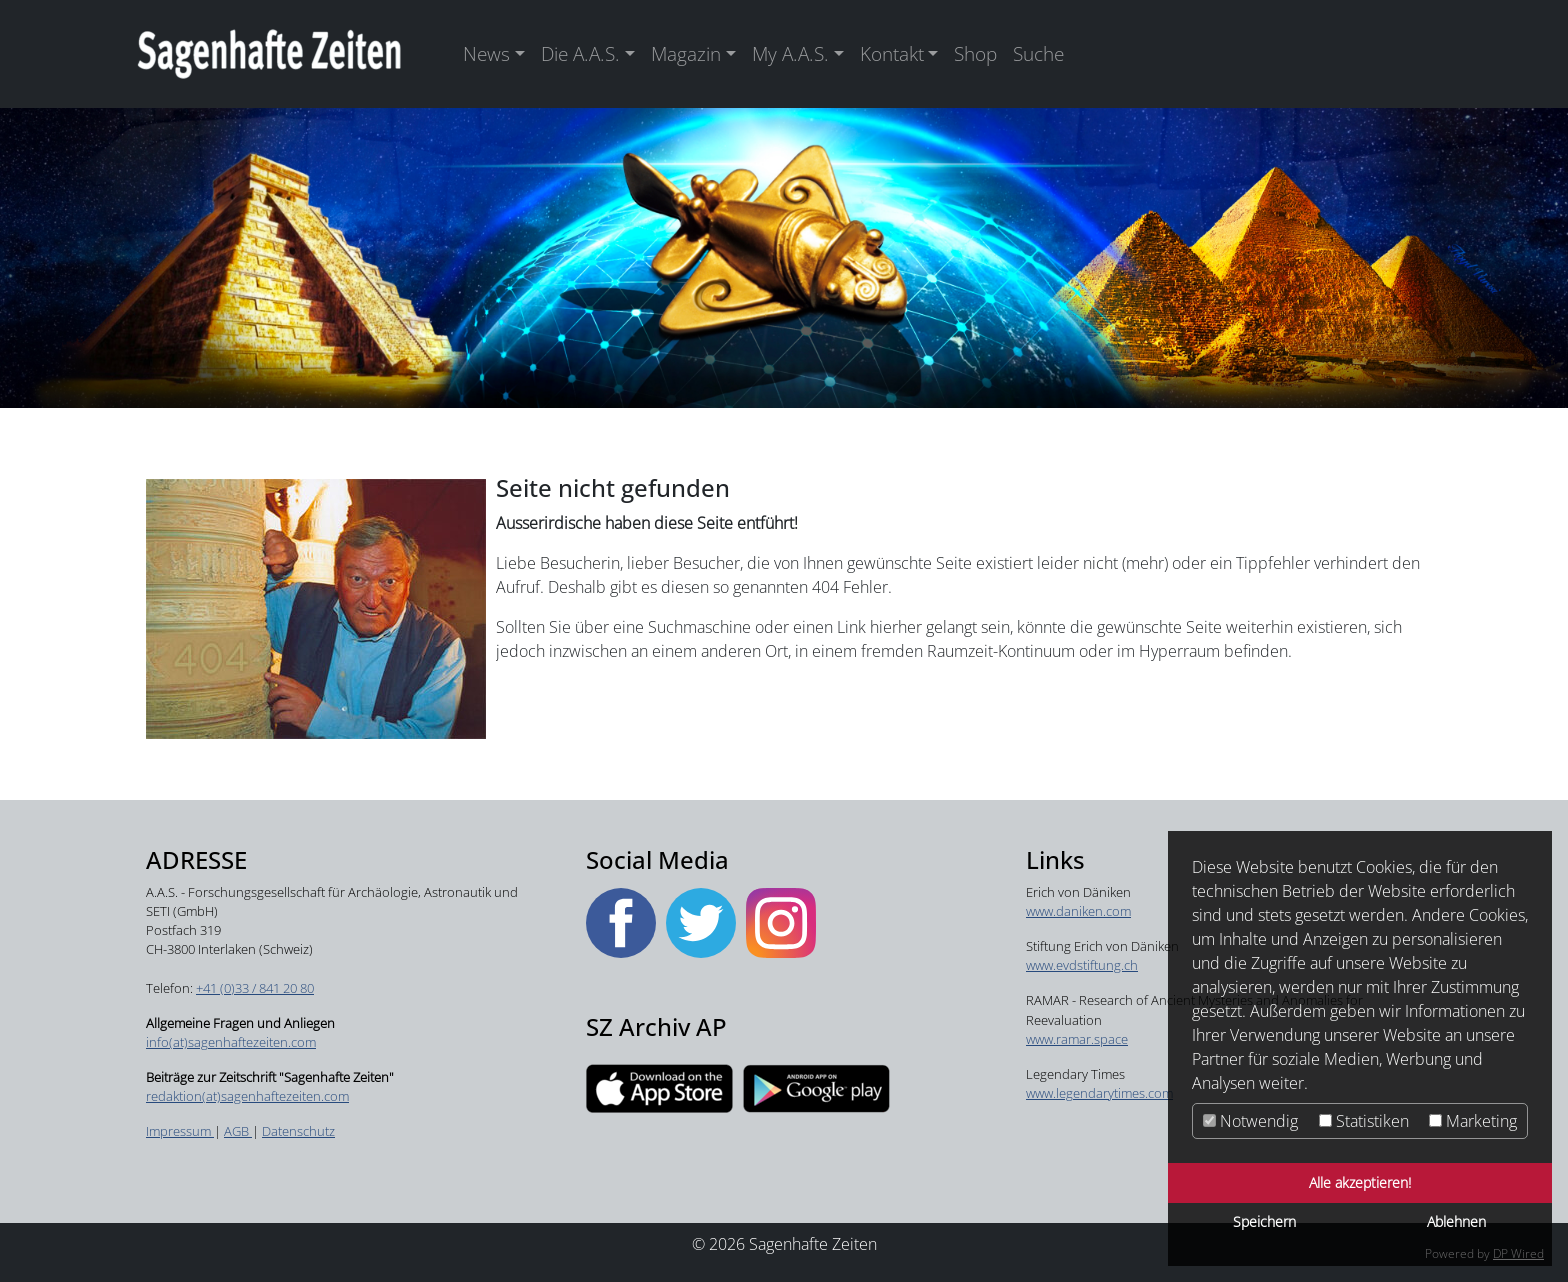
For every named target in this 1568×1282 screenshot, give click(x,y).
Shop (975, 53)
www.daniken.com (1078, 911)
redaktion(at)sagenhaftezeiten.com (247, 1096)
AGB (238, 1131)
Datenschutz (298, 1131)
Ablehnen (1456, 1221)
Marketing (1473, 1121)
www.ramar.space (1077, 1039)
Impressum (180, 1131)
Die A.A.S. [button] (580, 53)
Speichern (1264, 1221)
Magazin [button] (686, 53)
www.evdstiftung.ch (1082, 965)
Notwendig (1250, 1121)
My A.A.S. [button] (790, 53)
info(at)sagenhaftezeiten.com (231, 1042)
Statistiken (1364, 1121)
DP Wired (1518, 1253)
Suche (1038, 53)
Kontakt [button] (892, 53)
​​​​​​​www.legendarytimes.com (1099, 1093)
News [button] (486, 53)
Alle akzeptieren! (1360, 1182)
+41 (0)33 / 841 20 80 (255, 988)
